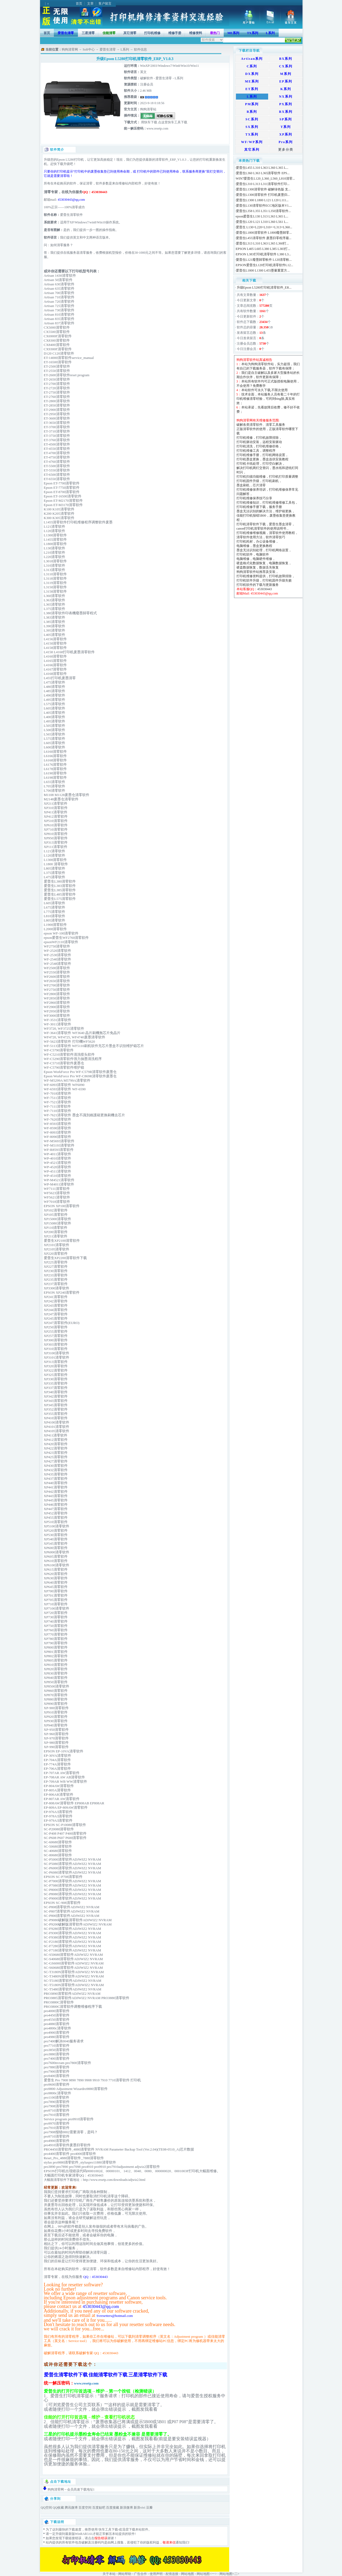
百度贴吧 (98, 2507)
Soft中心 (89, 49)
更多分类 (285, 149)
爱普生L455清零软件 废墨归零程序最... (263, 238)
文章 (90, 3)
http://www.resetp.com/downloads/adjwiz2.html (114, 2180)
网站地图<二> (229, 2574)
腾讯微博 (71, 2507)
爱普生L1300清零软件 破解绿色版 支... (263, 189)
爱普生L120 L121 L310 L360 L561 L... (262, 222)
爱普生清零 (108, 49)
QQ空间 (46, 2507)
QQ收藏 (58, 2507)
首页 (79, 3)
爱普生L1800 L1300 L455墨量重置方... (263, 270)
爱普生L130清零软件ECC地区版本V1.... (264, 205)
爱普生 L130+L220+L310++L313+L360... (264, 227)
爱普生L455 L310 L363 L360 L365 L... (262, 168)
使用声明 (156, 2574)
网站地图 (187, 2574)
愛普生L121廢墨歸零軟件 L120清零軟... (264, 260)
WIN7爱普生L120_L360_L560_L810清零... (265, 178)
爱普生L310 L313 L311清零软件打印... (263, 184)
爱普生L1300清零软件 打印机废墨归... (263, 195)
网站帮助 (124, 2574)
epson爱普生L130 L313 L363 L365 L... (262, 216)
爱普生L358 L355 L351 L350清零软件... (263, 211)
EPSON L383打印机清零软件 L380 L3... (263, 254)
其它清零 (129, 33)
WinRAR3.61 (84, 2534)
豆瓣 (149, 2507)
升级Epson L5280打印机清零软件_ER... (264, 287)
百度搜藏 (112, 2507)
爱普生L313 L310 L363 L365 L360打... (262, 243)
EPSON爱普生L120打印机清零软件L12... (264, 265)
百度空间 (84, 2507)
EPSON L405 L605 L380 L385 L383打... (263, 249)
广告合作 (140, 2574)
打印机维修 (152, 33)
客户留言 (104, 3)
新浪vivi (139, 2507)
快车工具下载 (108, 2529)
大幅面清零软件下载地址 (62, 2180)
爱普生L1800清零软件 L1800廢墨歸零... (264, 233)
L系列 (125, 49)
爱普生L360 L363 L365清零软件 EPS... (263, 173)
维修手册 (174, 33)
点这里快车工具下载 (172, 122)
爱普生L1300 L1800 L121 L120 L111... (262, 200)
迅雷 (125, 2529)
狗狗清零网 (70, 49)
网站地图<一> (207, 2574)
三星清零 (88, 33)
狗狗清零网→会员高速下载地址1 (71, 2489)
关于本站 (109, 2574)
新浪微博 (126, 2507)
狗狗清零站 (148, 109)
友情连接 (171, 2574)
